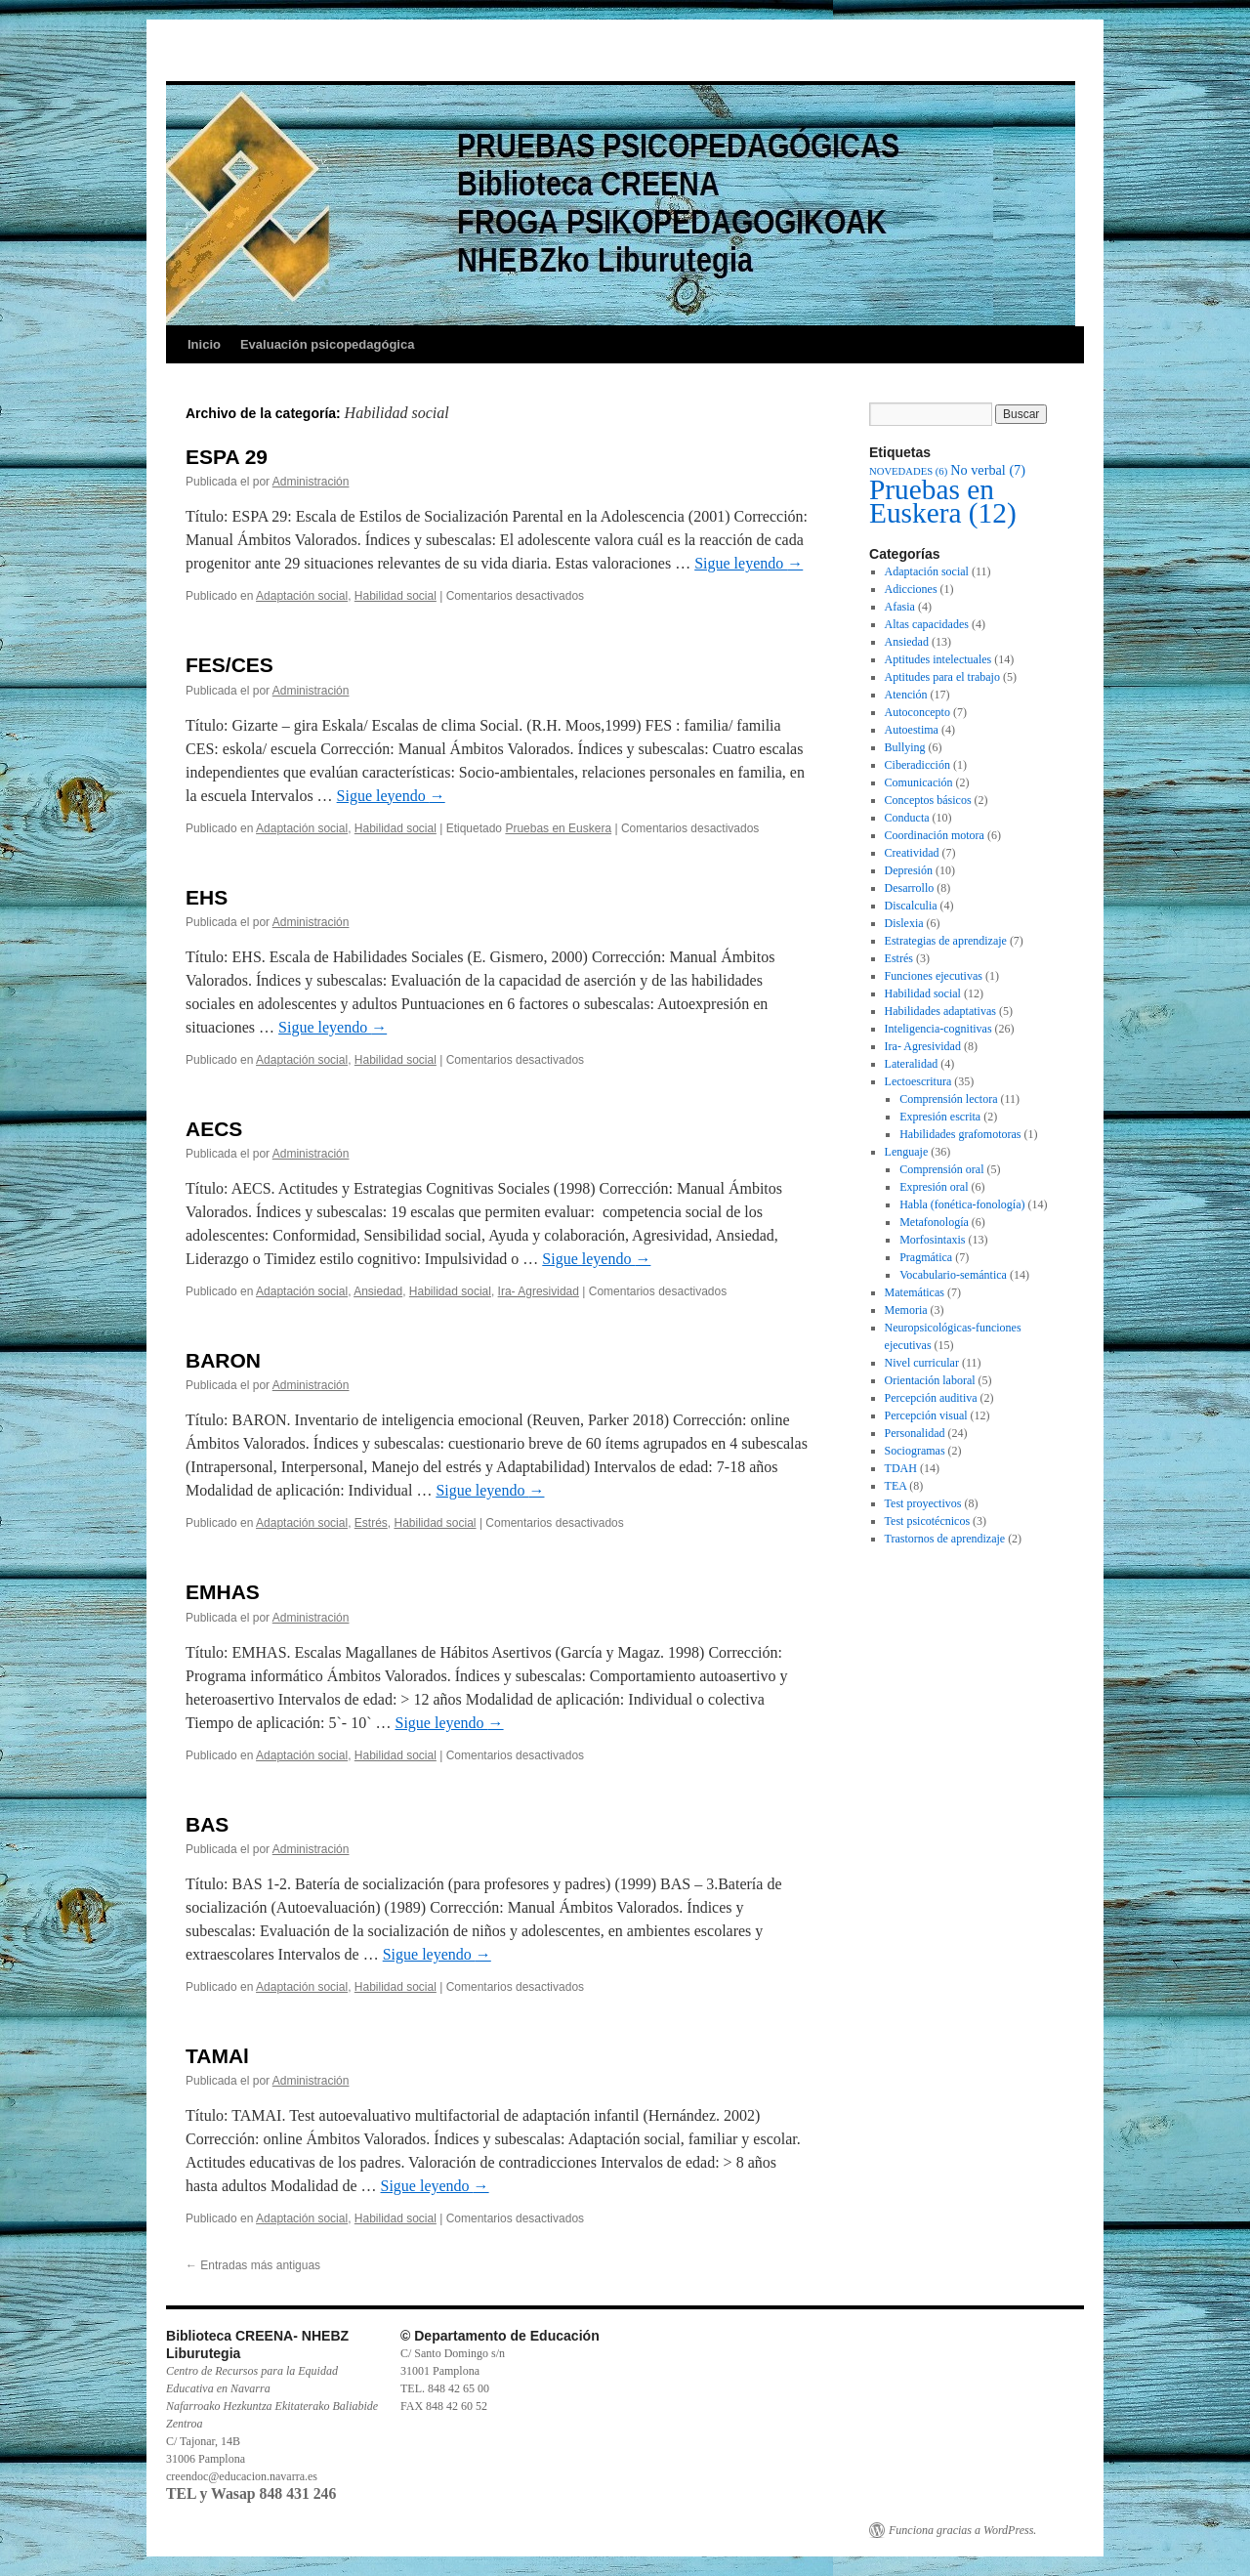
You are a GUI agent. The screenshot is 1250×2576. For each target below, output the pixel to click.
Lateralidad (911, 1064)
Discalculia (911, 905)
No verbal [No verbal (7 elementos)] (987, 470)
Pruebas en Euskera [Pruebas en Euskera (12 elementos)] (943, 501)
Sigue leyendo (748, 563)
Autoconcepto (917, 712)
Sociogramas (915, 1450)
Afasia (900, 606)
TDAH (901, 1468)
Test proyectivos (923, 1503)
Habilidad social (395, 596)
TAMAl (217, 2056)
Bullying (905, 747)
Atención (906, 694)
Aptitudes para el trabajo (942, 677)
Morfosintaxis (932, 1239)
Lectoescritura (918, 1081)
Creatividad (912, 853)
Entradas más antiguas (253, 2265)
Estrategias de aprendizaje (946, 941)
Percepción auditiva (931, 1398)
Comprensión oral (941, 1169)
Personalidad (915, 1433)
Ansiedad (378, 1291)
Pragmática (925, 1257)
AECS (214, 1129)
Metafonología (934, 1222)
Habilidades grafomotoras (960, 1134)
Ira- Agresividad (538, 1291)
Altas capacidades (927, 624)
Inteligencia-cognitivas (938, 1028)
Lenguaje (907, 1152)
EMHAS (223, 1592)
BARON (223, 1360)
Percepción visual (926, 1415)
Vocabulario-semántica (953, 1275)
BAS (207, 1824)
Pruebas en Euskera (558, 828)
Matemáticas (914, 1292)
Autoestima (911, 730)
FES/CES (229, 665)
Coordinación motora (934, 835)
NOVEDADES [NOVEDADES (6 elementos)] (908, 471)
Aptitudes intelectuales (938, 659)
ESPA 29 (227, 456)
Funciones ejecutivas (933, 976)
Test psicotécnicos (927, 1521)
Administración (311, 481)
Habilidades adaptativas (940, 1011)
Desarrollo (910, 888)
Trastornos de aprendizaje (945, 1538)
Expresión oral (933, 1187)
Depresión (909, 870)
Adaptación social (302, 596)
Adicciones (911, 589)
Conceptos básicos (928, 800)
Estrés (371, 1523)
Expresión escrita (939, 1116)
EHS (207, 897)
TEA (896, 1486)
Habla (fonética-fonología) (961, 1204)
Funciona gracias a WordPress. (962, 2530)
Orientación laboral (930, 1380)
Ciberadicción (917, 765)
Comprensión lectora (948, 1099)
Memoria (906, 1310)
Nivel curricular (922, 1363)
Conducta (907, 817)
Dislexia (904, 923)
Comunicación (919, 782)
